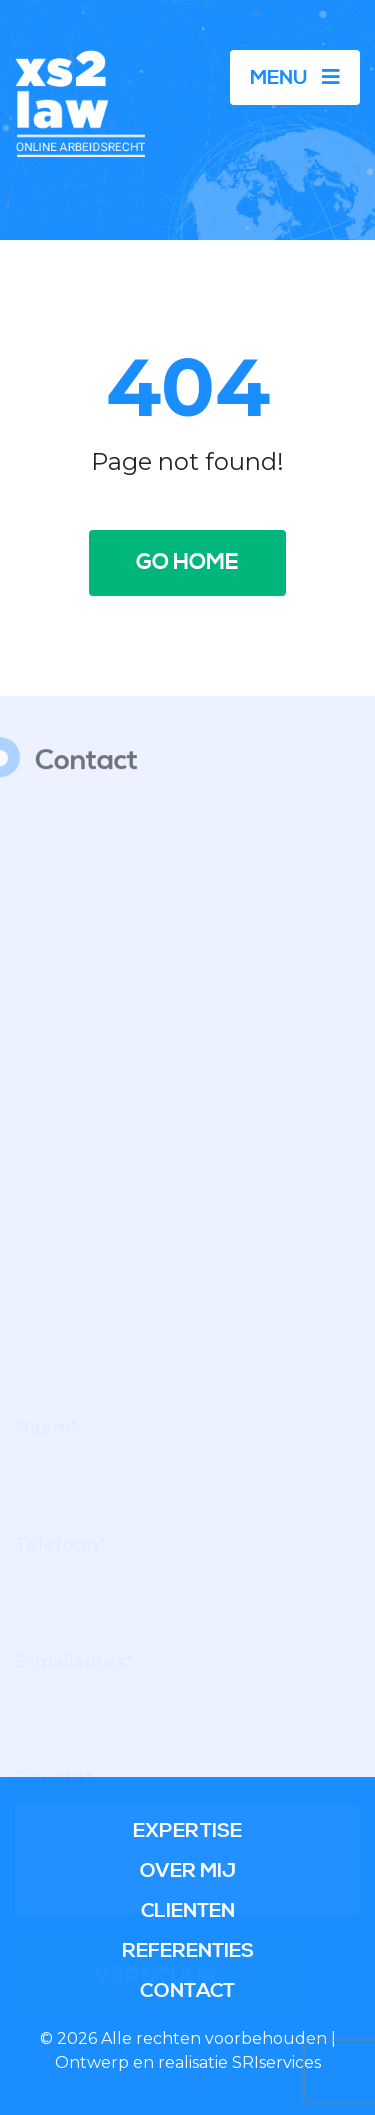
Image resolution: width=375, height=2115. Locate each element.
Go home (187, 562)
